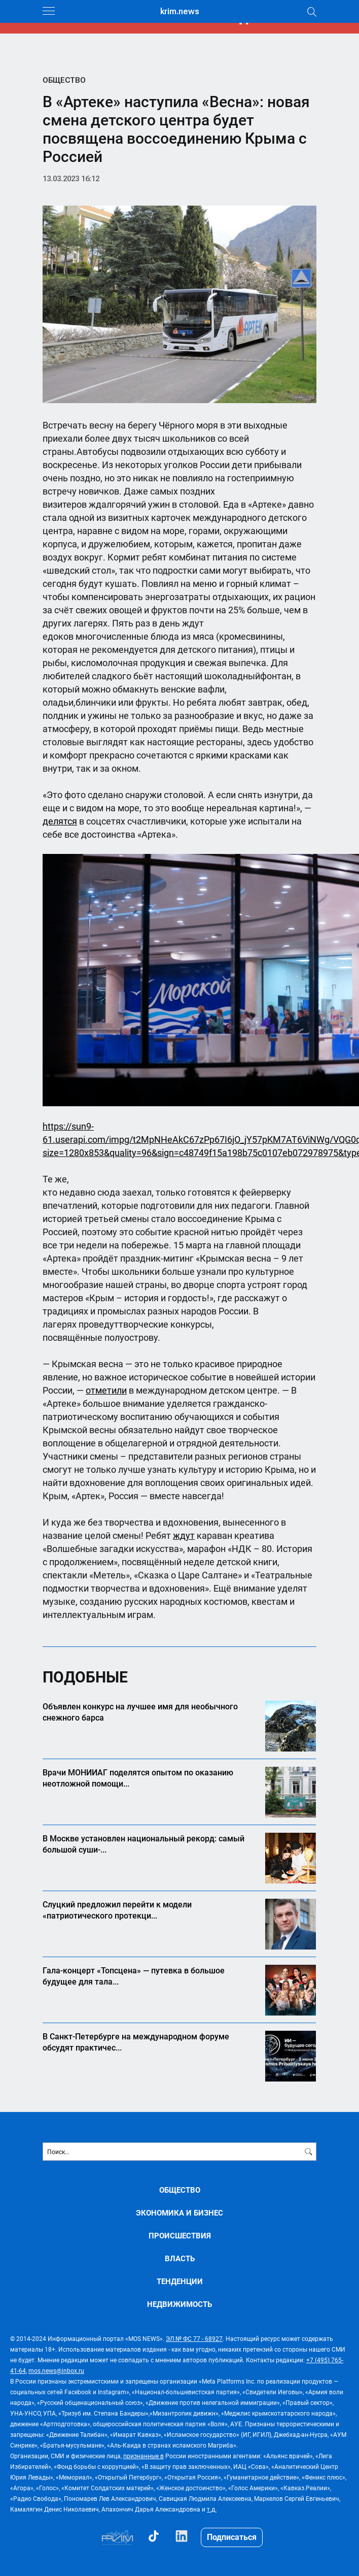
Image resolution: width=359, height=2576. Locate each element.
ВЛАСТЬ (180, 2258)
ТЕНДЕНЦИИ (180, 2281)
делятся (60, 821)
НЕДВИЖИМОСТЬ (179, 2304)
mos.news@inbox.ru (56, 2370)
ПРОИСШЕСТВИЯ (180, 2235)
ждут (184, 1535)
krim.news (179, 11)
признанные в (143, 2456)
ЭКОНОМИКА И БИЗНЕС (179, 2213)
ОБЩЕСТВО (64, 80)
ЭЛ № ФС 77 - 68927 (194, 2338)
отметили (106, 1390)
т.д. (212, 2509)
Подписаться (232, 2536)
